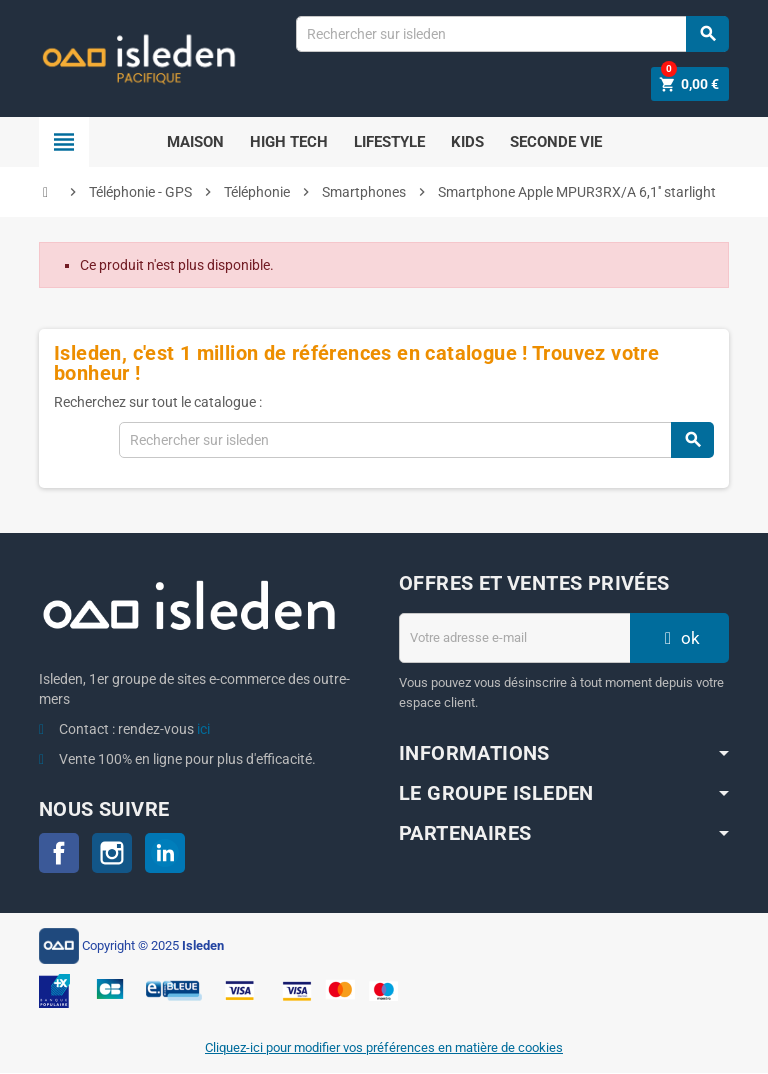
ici (203, 729)
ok (680, 638)
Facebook (59, 853)
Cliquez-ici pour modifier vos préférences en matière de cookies (384, 1048)
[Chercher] (512, 34)
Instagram (112, 853)
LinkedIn (165, 853)
